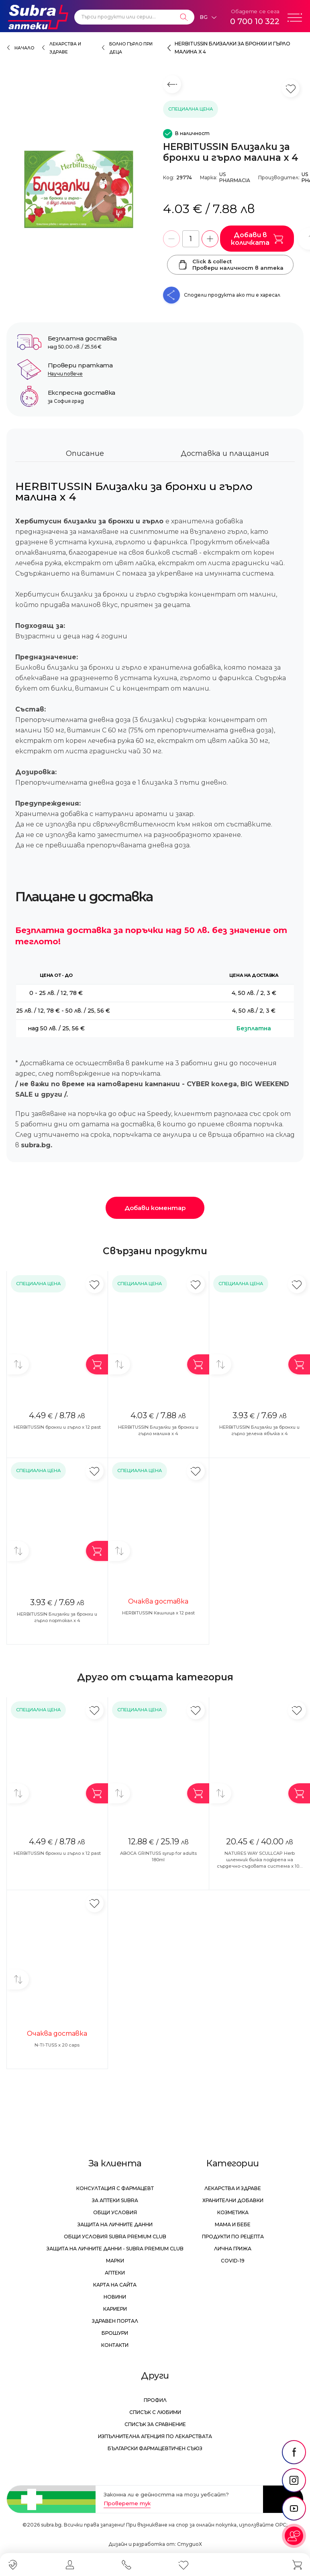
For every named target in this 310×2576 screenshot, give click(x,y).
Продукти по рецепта (233, 2236)
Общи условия (115, 2212)
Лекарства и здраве (232, 2188)
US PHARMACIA (234, 177)
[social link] (294, 2452)
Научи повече (65, 374)
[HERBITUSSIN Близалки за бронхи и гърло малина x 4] (80, 189)
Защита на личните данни (115, 2224)
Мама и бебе (233, 2224)
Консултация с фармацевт (115, 2188)
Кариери (115, 2309)
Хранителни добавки (232, 2200)
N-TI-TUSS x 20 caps (57, 2045)
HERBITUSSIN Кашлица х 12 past (158, 1613)
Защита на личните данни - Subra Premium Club (115, 2249)
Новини (115, 2297)
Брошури (115, 2333)
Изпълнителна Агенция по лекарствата (155, 2436)
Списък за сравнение (155, 2424)
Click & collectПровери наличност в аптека (230, 264)
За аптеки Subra (115, 2200)
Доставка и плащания (225, 453)
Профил (155, 2400)
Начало (24, 48)
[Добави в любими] (95, 1284)
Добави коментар (155, 1208)
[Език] (208, 17)
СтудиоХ (189, 2544)
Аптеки (115, 2273)
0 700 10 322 (254, 21)
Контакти (114, 2345)
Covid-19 (233, 2261)
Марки (115, 2261)
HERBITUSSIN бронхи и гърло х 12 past (57, 1427)
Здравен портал (115, 2321)
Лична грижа (232, 2249)
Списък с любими (155, 2412)
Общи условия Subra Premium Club (115, 2236)
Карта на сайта (115, 2285)
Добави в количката (257, 238)
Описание (85, 453)
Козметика (233, 2212)
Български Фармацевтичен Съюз (155, 2448)
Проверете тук (127, 2503)
